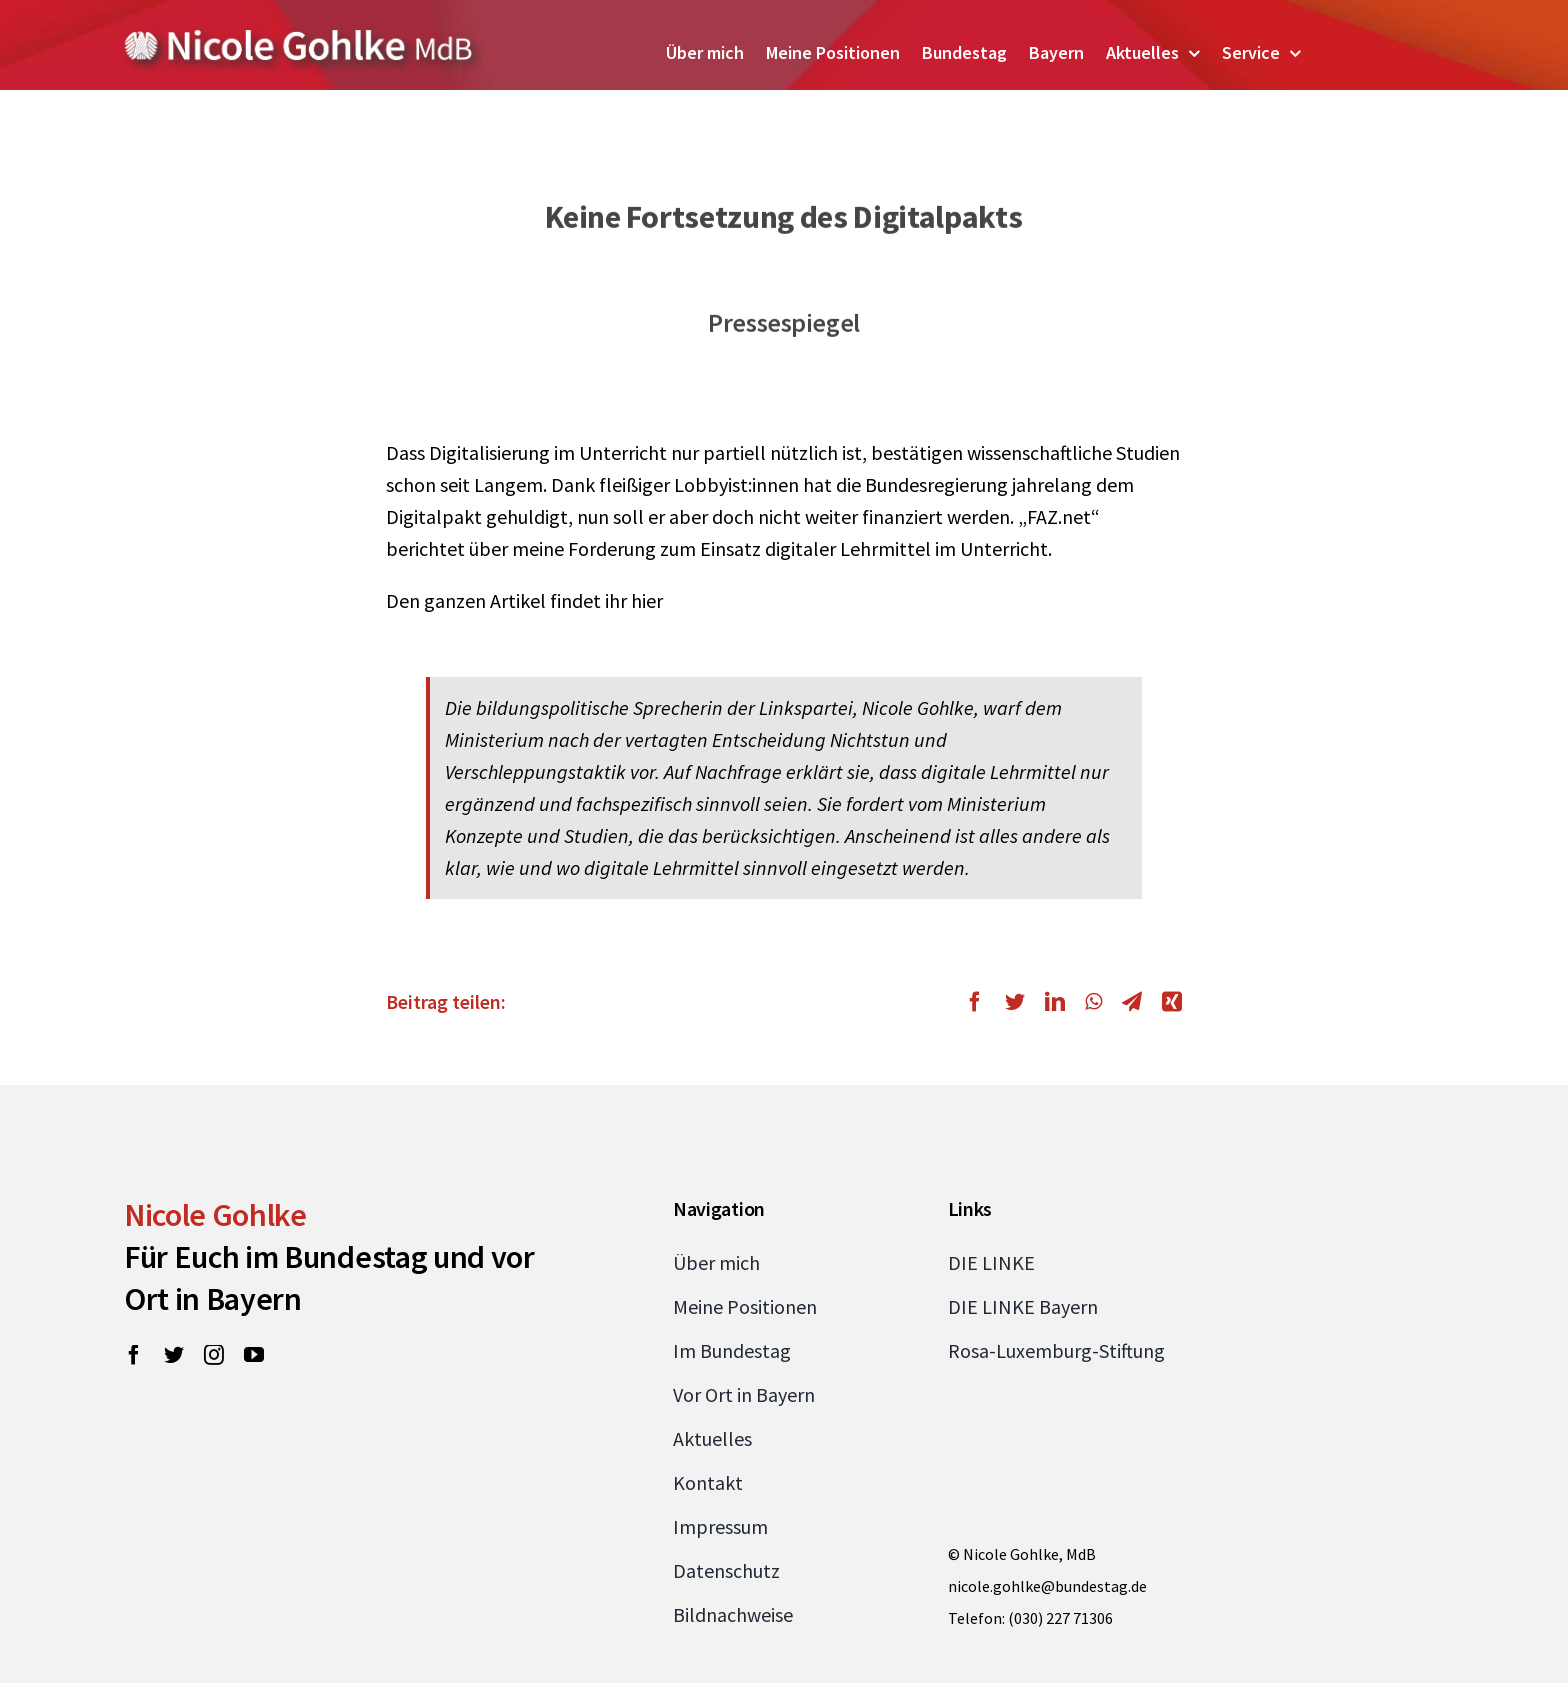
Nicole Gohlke (215, 1215)
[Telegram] (1132, 1002)
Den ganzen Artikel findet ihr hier (524, 600)
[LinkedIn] (1055, 1002)
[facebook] (134, 1355)
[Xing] (1167, 1002)
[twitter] (174, 1355)
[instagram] (214, 1355)
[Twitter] (1015, 1002)
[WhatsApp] (1093, 1002)
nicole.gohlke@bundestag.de (1047, 1586)
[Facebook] (980, 1002)
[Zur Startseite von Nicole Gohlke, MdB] (299, 37)
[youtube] (254, 1355)
